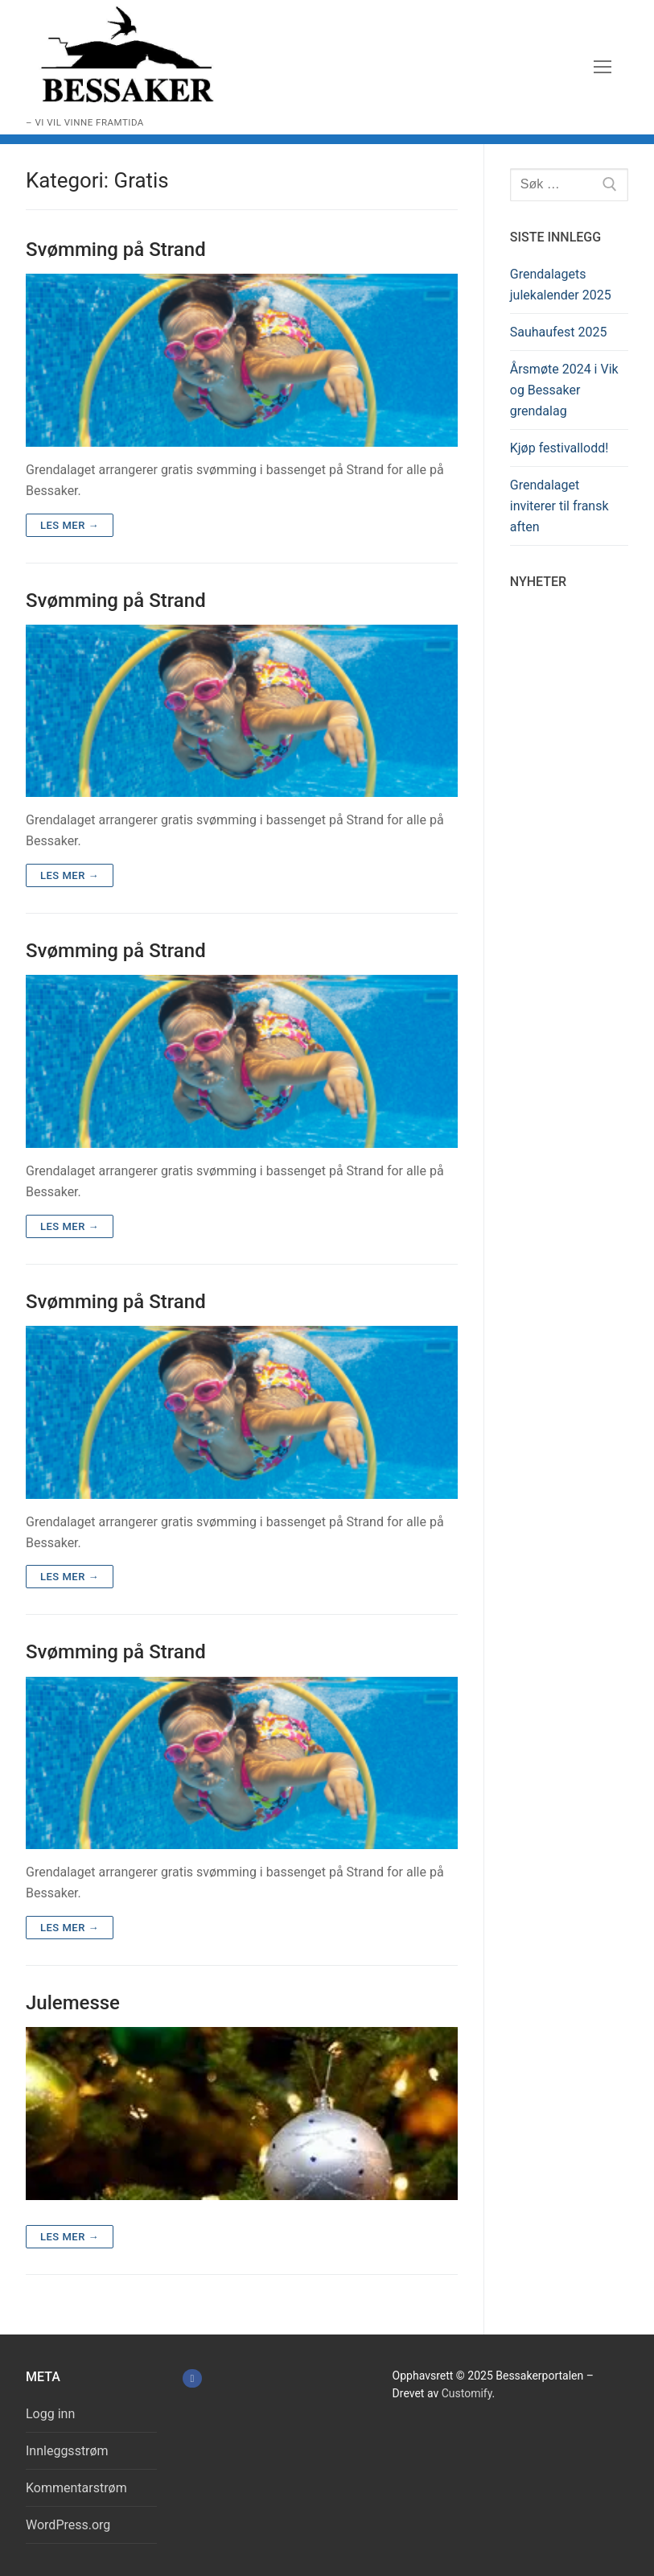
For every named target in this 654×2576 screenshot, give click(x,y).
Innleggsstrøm (67, 2450)
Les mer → (69, 525)
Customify (467, 2393)
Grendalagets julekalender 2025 (560, 284)
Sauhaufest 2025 (558, 332)
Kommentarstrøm (76, 2488)
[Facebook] (192, 2378)
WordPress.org (68, 2525)
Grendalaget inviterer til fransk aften (559, 506)
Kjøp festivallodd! (559, 448)
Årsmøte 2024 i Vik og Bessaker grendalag (564, 390)
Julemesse (73, 2003)
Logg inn (50, 2413)
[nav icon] (602, 68)
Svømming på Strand (116, 249)
